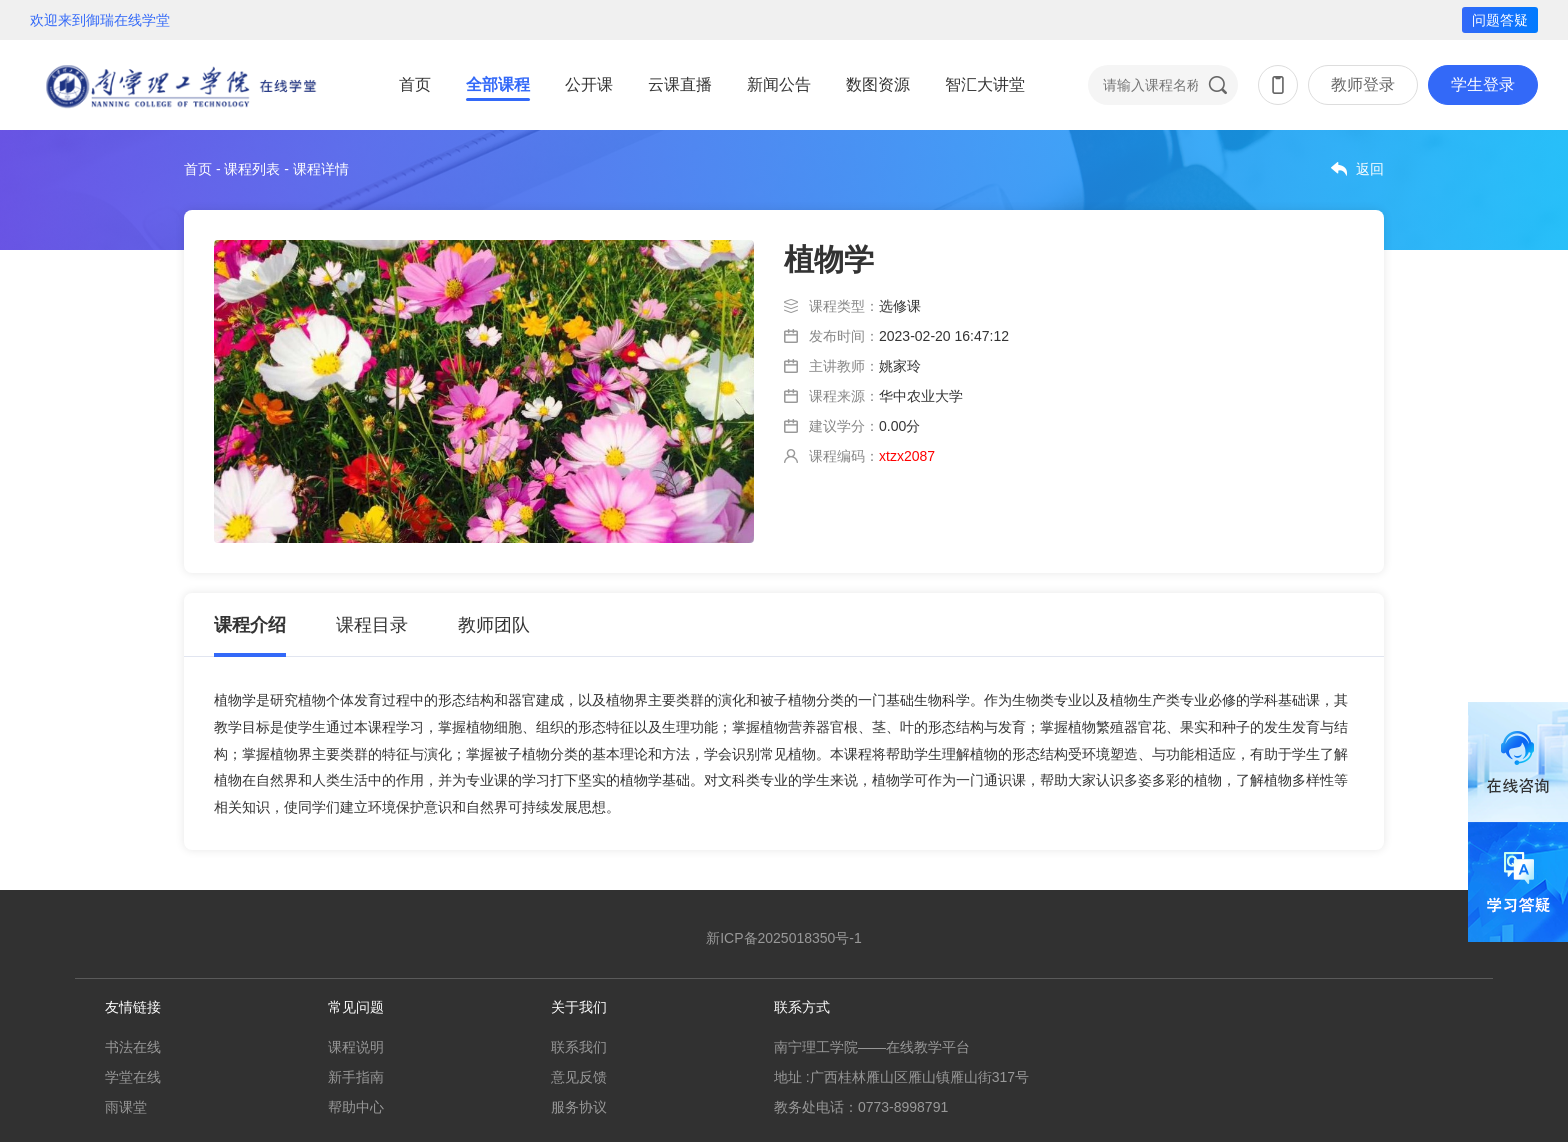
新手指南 (356, 1077)
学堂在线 (133, 1077)
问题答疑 (1500, 20)
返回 (1370, 169)
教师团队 (494, 625)
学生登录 (1483, 84)
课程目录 (372, 625)
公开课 (589, 84)
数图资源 (878, 84)
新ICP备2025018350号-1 (784, 938)
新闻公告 (779, 84)
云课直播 (680, 84)
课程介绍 (250, 625)
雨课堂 (126, 1107)
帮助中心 (356, 1107)
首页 (415, 84)
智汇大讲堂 (985, 84)
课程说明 (356, 1047)
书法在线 (133, 1047)
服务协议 (579, 1107)
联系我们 (579, 1047)
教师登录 (1363, 84)
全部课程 (498, 84)
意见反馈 (579, 1077)
